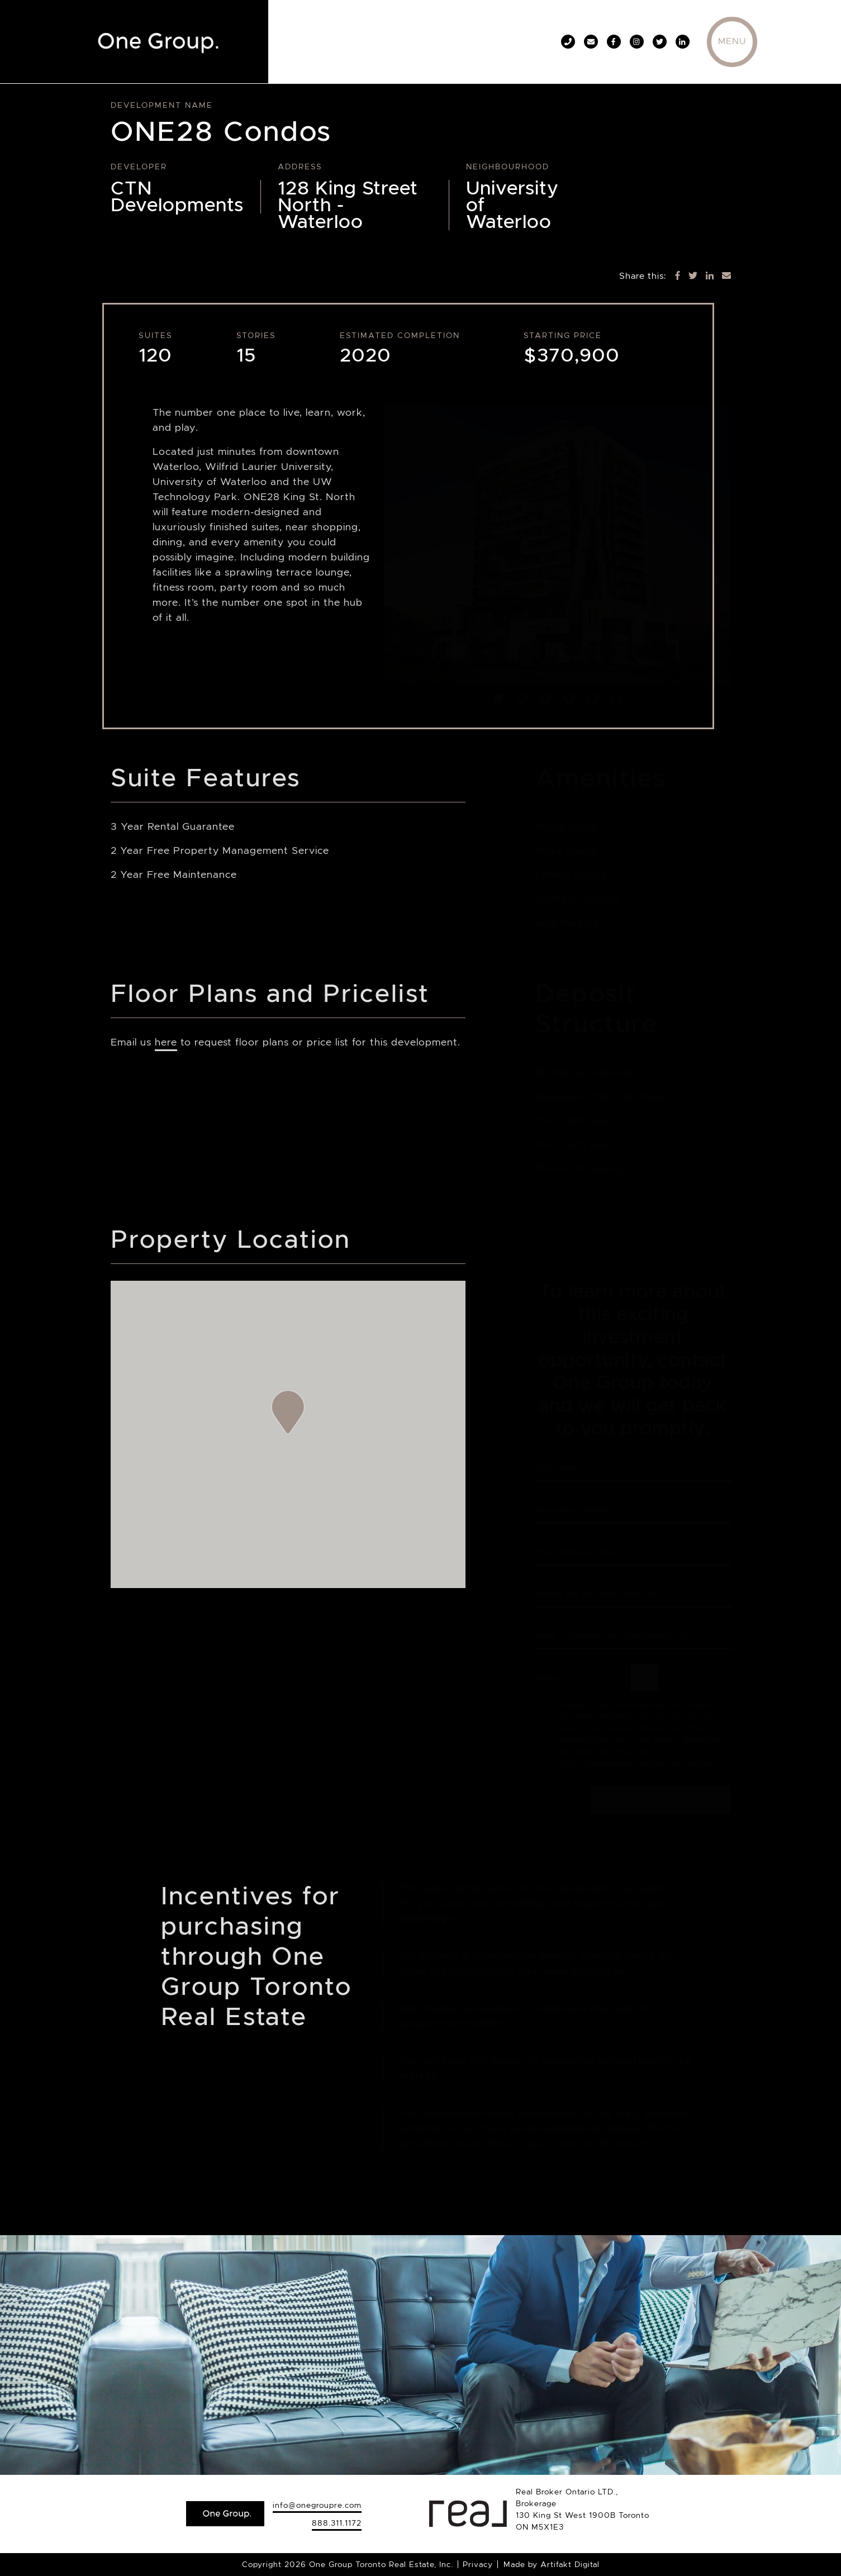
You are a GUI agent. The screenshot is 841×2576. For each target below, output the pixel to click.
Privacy (478, 2564)
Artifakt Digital (570, 2564)
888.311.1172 (337, 2523)
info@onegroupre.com (317, 2505)
